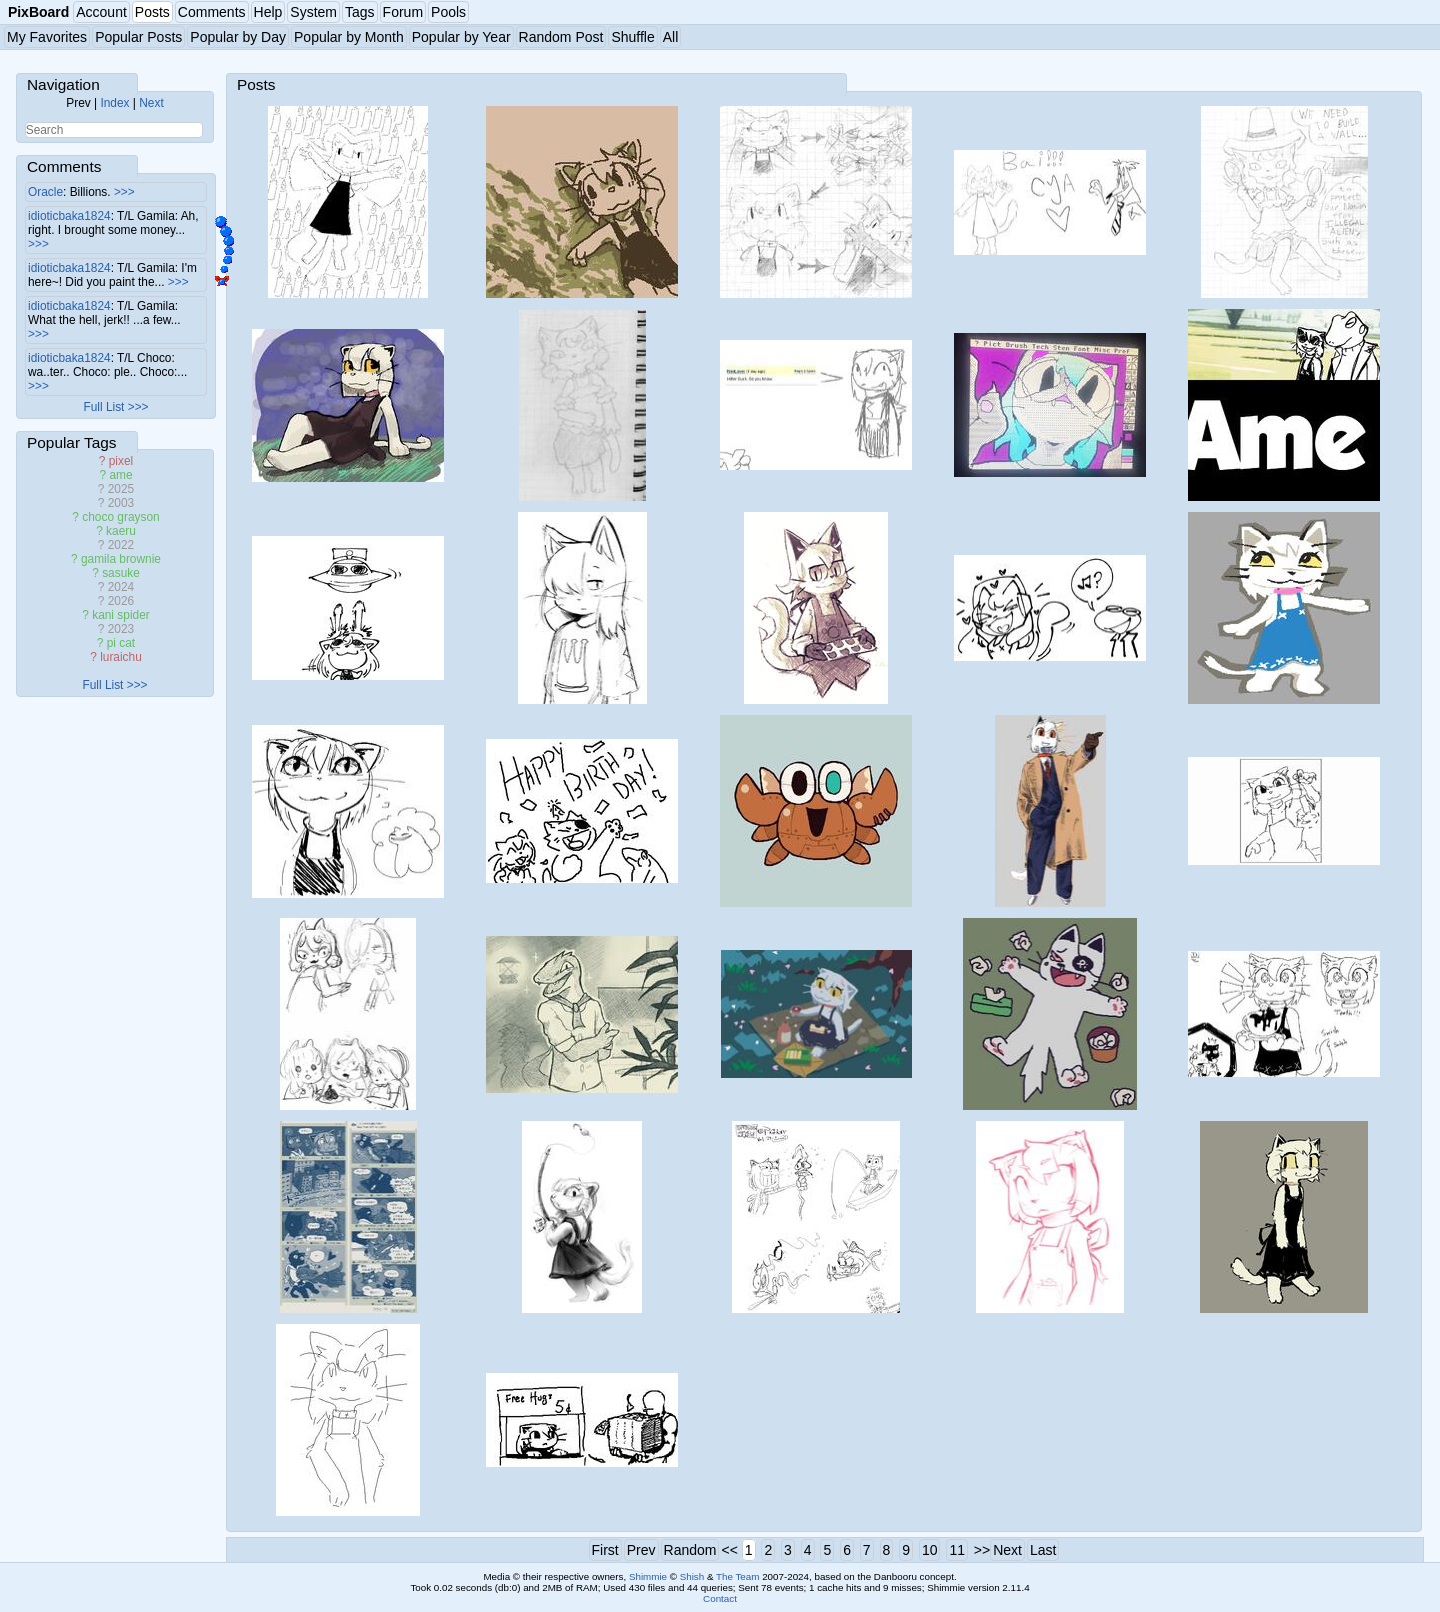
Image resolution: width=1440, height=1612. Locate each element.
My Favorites (47, 37)
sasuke (121, 573)
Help (268, 12)
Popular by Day (238, 37)
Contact (720, 1598)
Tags (360, 12)
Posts (152, 12)
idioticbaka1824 (69, 216)
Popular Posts (138, 37)
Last (1043, 1550)
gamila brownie (121, 559)
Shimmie (648, 1576)
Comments (212, 12)
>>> (124, 192)
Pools (448, 12)
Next (151, 103)
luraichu (121, 657)
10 (930, 1550)
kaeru (121, 531)
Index (114, 103)
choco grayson (120, 517)
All (671, 37)
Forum (403, 12)
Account (101, 12)
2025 (121, 489)
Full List (103, 407)
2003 (121, 503)
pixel (121, 461)
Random (690, 1550)
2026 (121, 601)
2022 (121, 545)
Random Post (561, 37)
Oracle (45, 192)
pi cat (121, 643)
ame (120, 475)
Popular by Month (349, 37)
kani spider (121, 615)
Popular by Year (461, 37)
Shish (692, 1576)
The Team (737, 1576)
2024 (121, 587)
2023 (121, 629)
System (313, 12)
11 (957, 1550)
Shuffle (632, 37)
